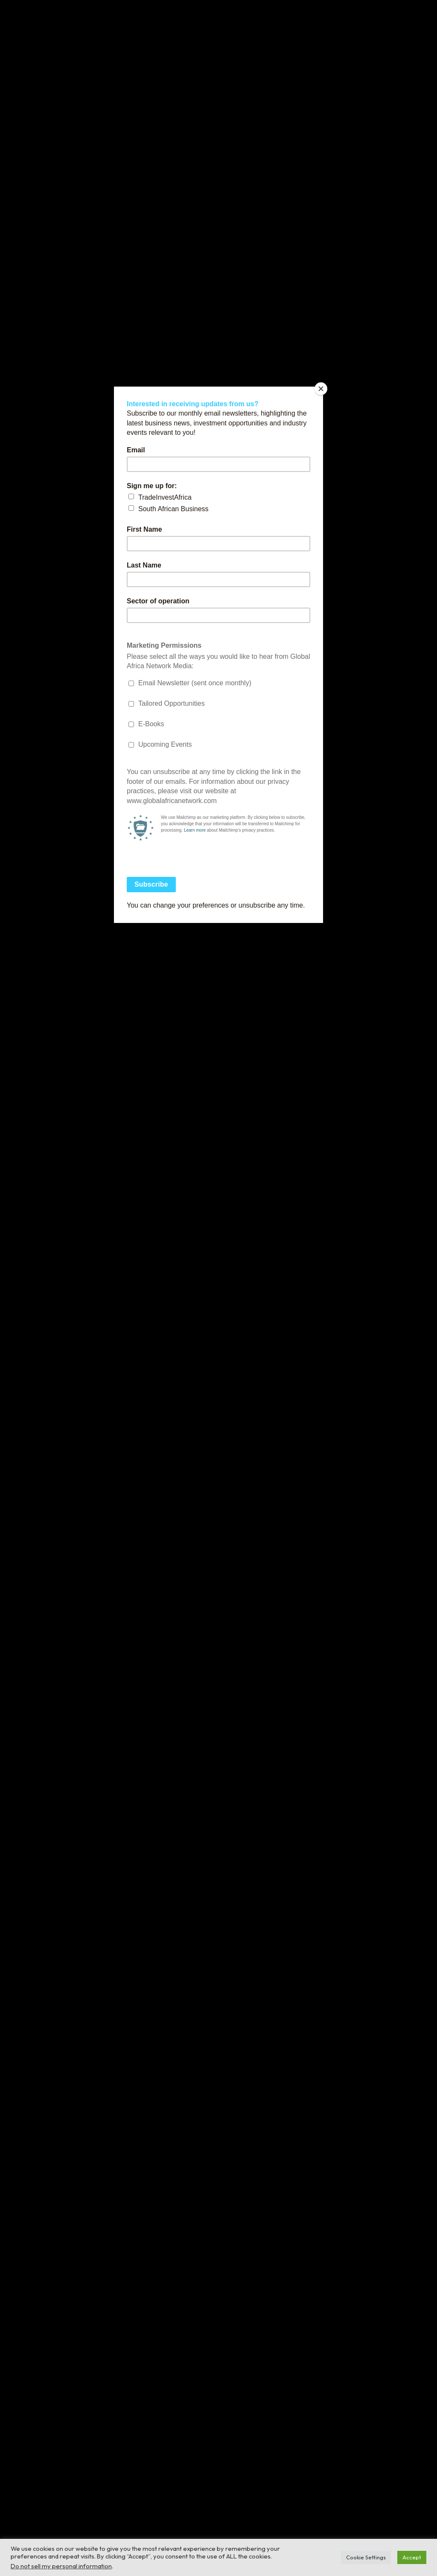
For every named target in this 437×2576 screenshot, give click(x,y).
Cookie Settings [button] (366, 2557)
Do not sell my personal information (61, 2566)
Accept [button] (411, 2557)
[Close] (321, 388)
